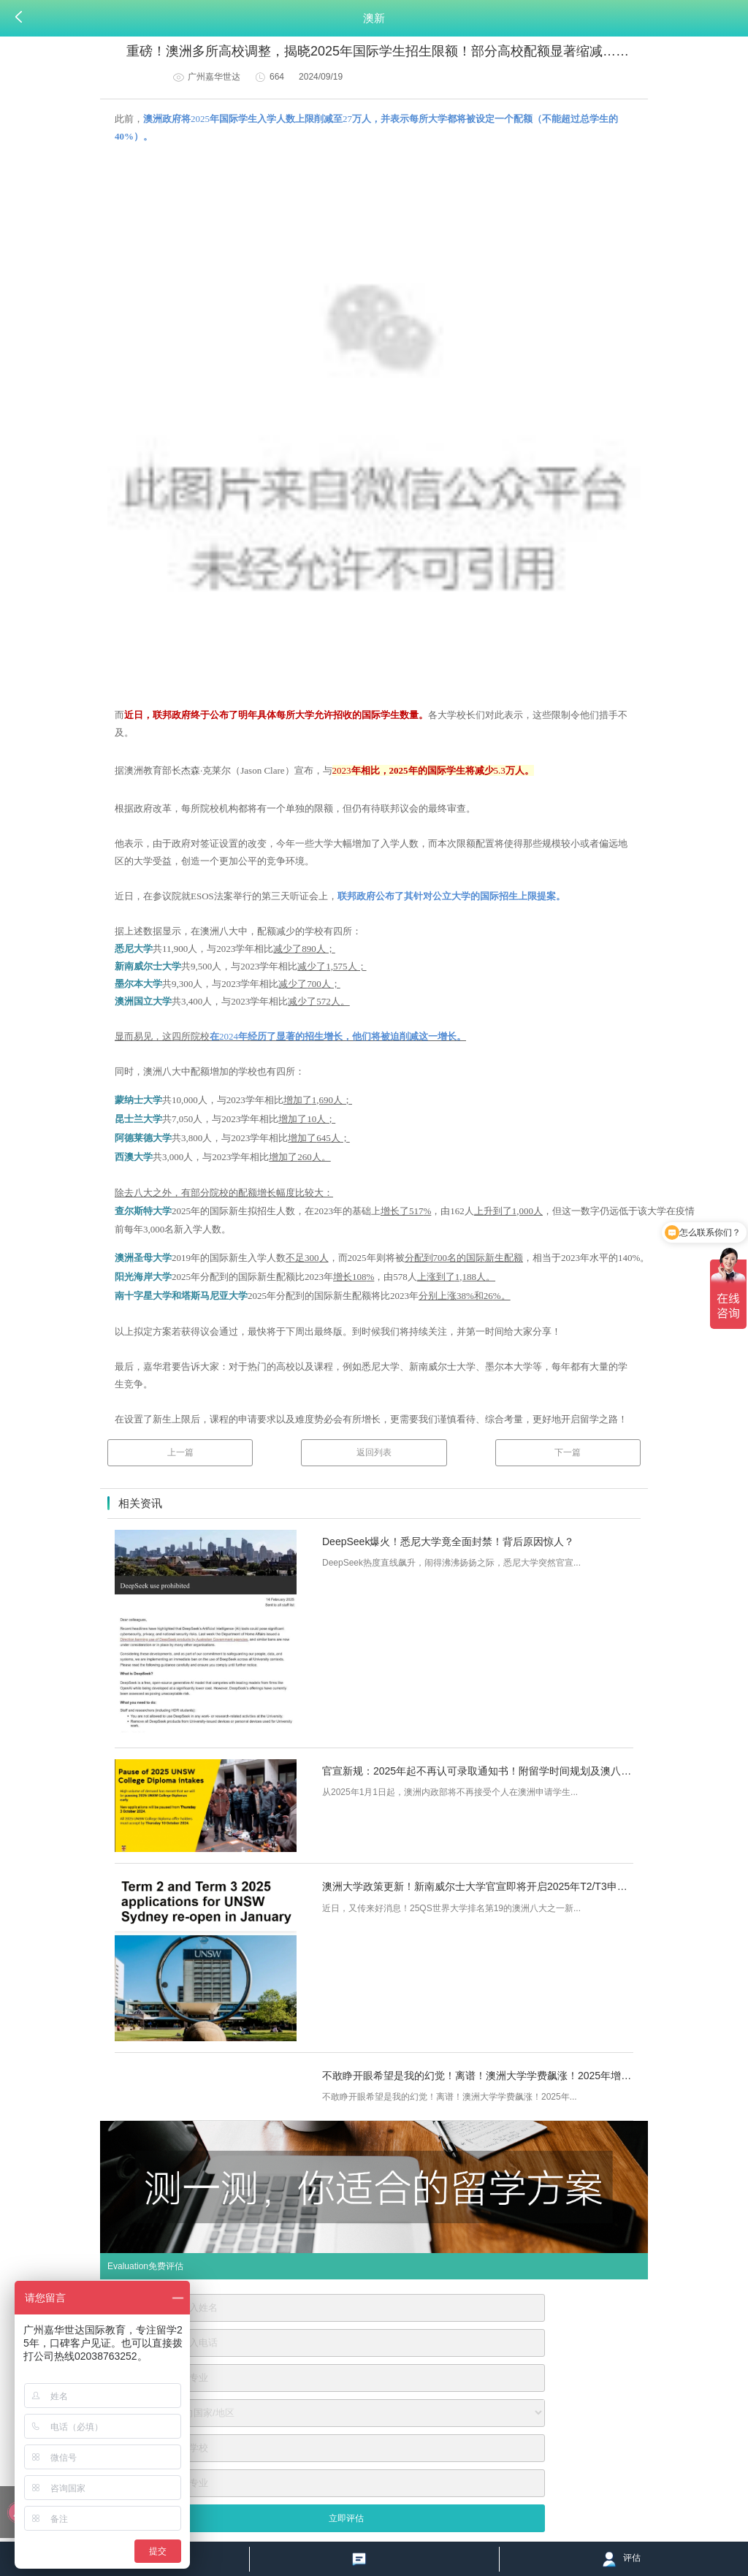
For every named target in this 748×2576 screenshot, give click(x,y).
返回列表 (374, 1452)
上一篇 (180, 1452)
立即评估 (346, 2518)
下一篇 (567, 1452)
